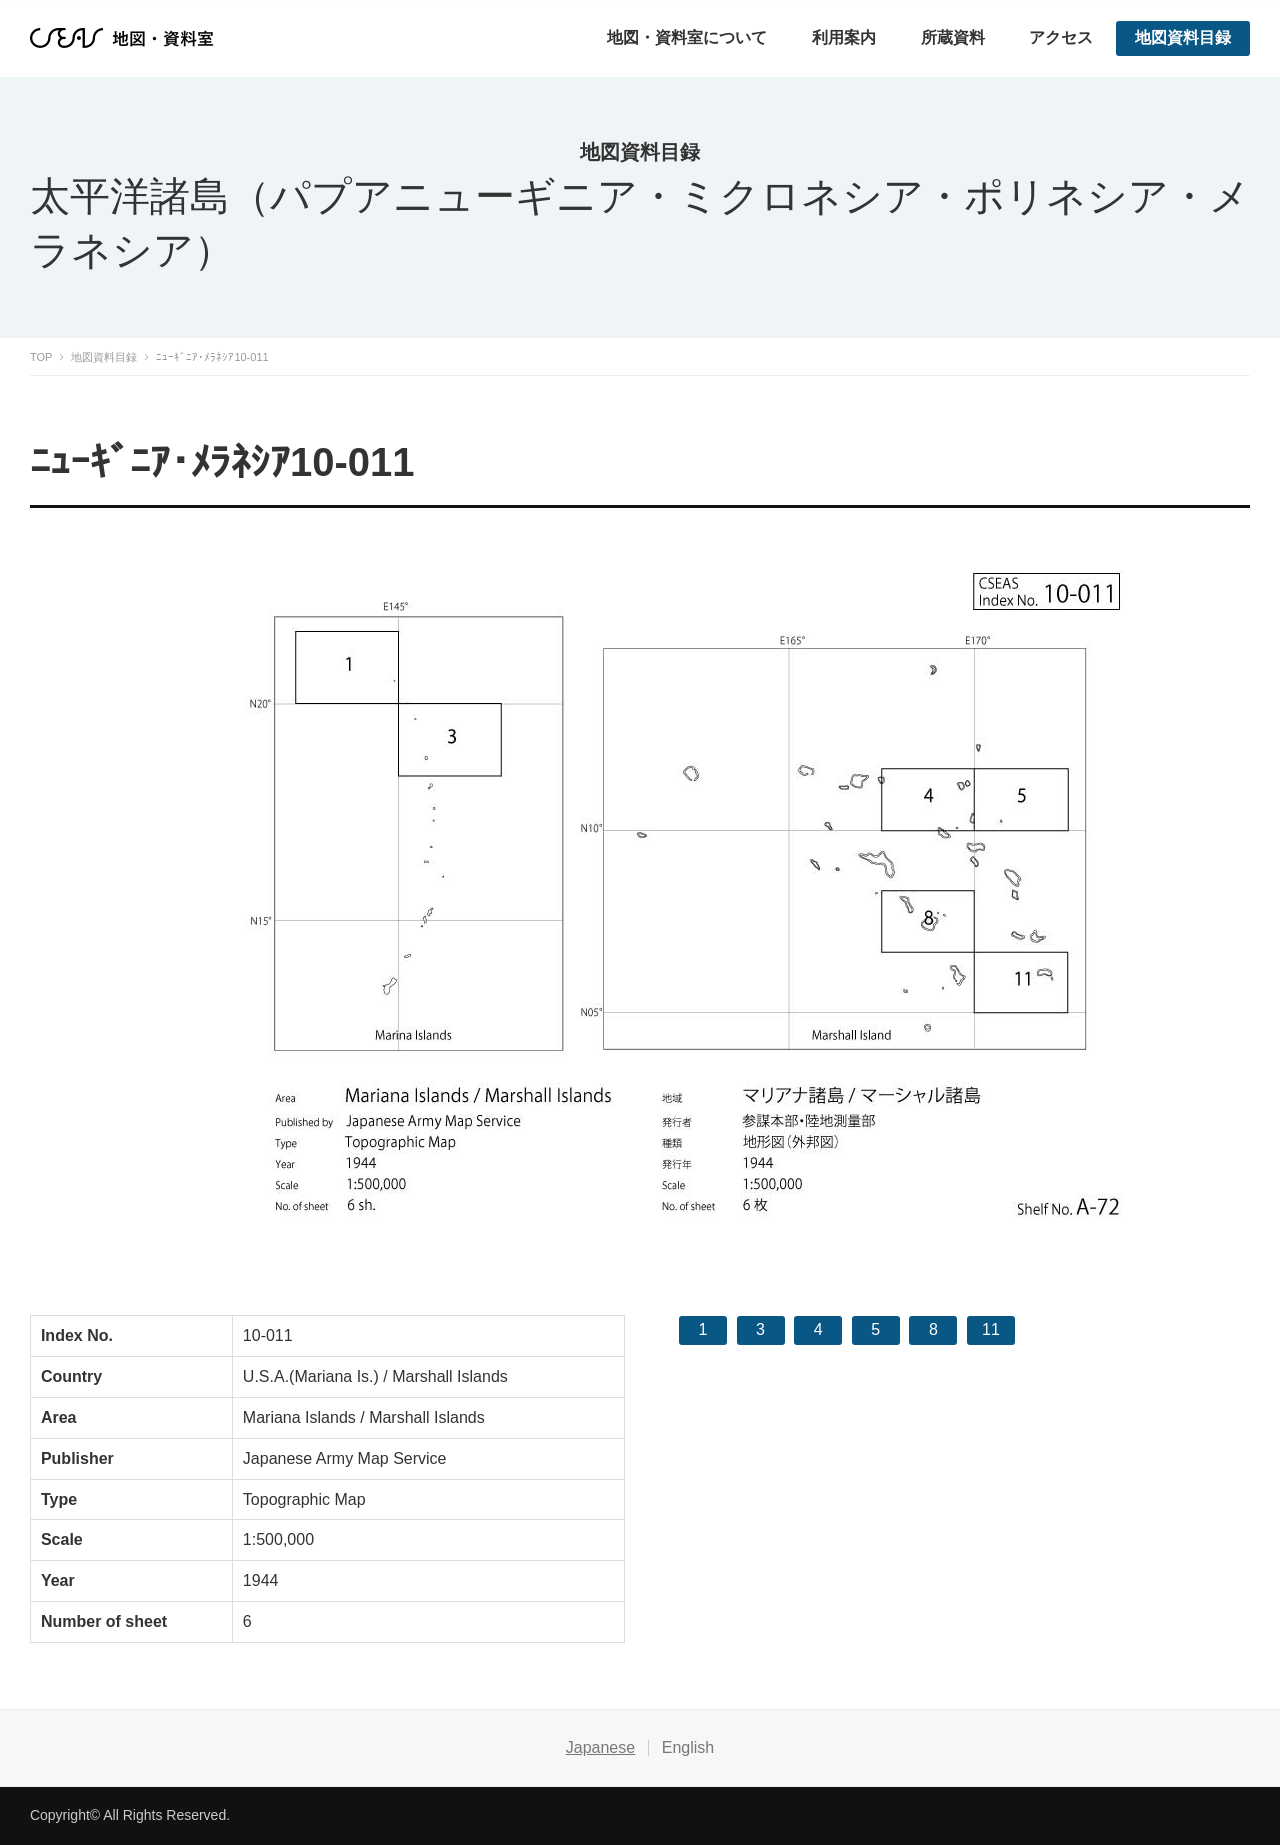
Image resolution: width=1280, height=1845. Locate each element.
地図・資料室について (687, 37)
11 (991, 1329)
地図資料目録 (1183, 37)
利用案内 (844, 37)
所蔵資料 (953, 37)
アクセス (1061, 37)
